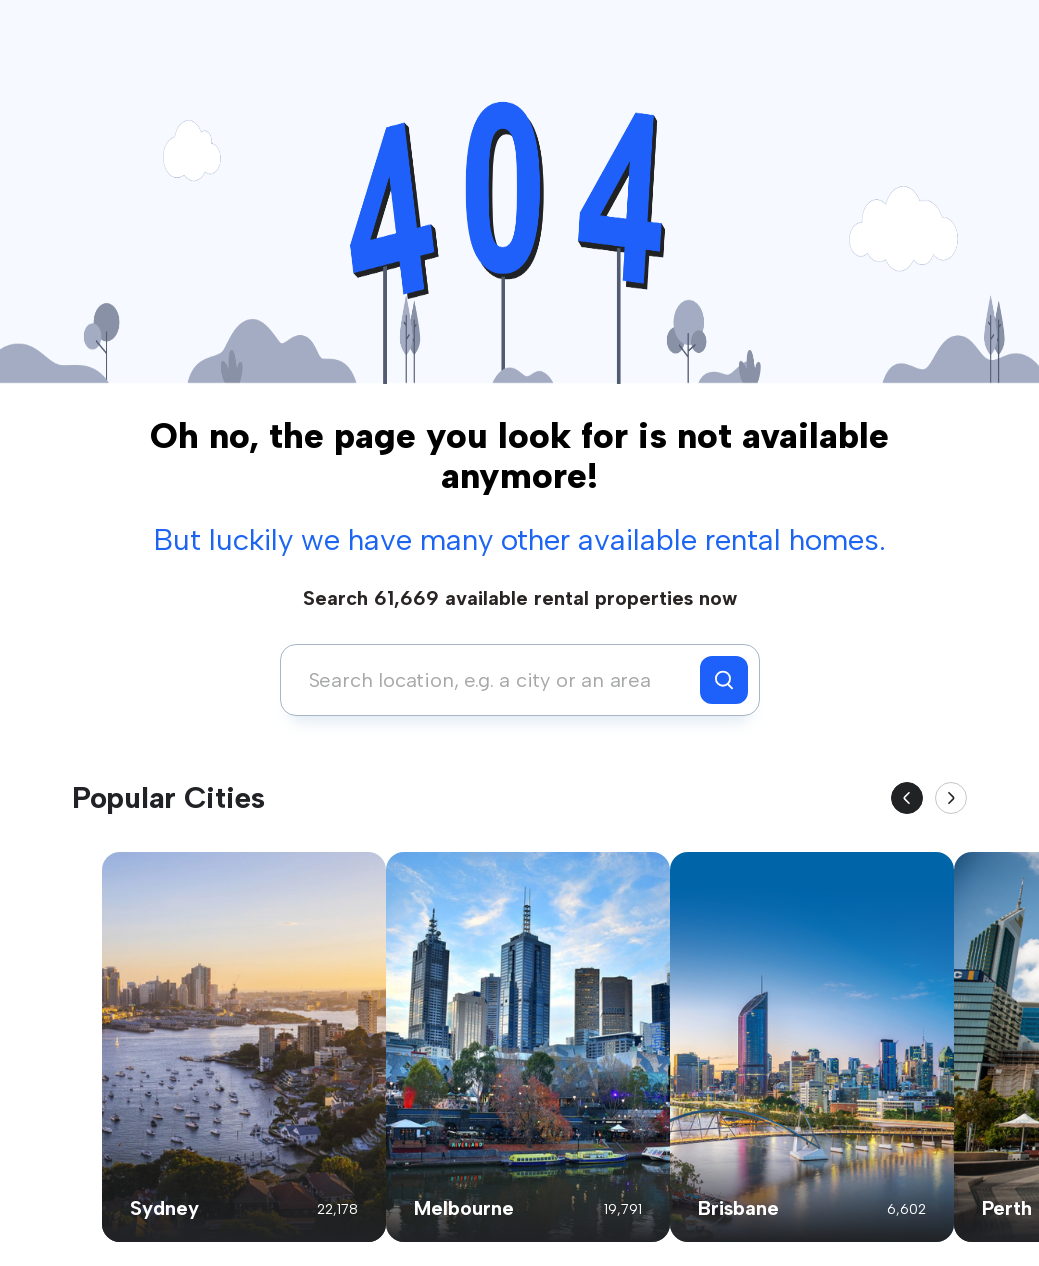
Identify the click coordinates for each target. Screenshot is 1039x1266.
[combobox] (495, 680)
